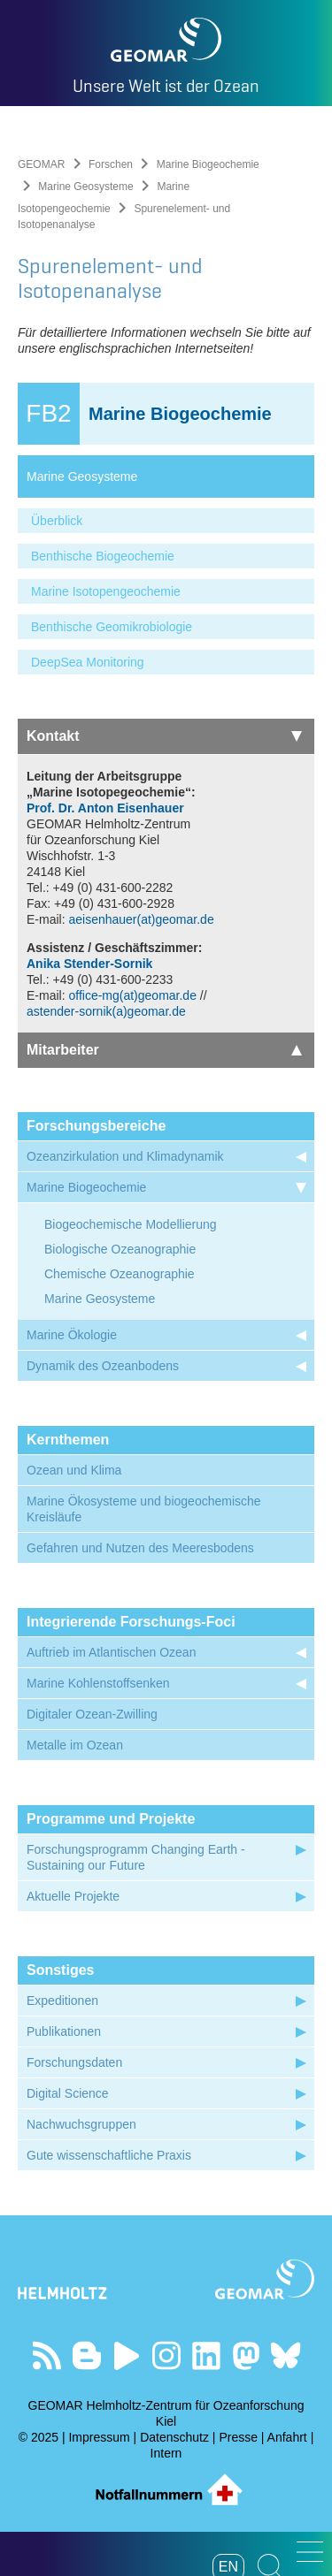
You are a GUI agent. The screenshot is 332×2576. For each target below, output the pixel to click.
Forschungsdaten (74, 2062)
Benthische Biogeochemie (102, 556)
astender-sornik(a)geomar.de (106, 1011)
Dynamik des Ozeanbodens (103, 1366)
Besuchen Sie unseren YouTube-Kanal (126, 2355)
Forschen (111, 164)
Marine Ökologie (72, 1335)
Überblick (56, 521)
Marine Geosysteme (85, 186)
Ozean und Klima (74, 1470)
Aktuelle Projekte (73, 1896)
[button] (310, 2551)
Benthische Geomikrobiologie (111, 627)
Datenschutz (174, 2437)
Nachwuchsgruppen (81, 2124)
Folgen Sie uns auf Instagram (166, 2355)
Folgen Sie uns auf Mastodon (245, 2355)
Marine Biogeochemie (208, 164)
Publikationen (64, 2031)
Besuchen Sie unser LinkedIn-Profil (205, 2355)
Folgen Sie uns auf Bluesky (285, 2355)
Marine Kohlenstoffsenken (98, 1683)
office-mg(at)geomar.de (132, 995)
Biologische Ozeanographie (120, 1249)
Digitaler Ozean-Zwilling (92, 1714)
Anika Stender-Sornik (89, 963)
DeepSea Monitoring (87, 662)
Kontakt (164, 735)
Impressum (98, 2437)
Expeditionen (62, 2000)
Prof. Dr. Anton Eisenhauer (105, 808)
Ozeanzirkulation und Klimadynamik (125, 1156)
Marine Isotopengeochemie (106, 591)
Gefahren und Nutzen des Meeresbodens (140, 1548)
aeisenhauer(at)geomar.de (142, 919)
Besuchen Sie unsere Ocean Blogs (86, 2355)
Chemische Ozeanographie (119, 1274)
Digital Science (68, 2093)
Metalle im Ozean (75, 1745)
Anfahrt (287, 2437)
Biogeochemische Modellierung (130, 1224)
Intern (166, 2453)
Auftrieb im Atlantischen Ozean (111, 1652)
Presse (238, 2437)
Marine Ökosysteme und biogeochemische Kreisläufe (144, 1509)
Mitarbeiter (164, 1049)
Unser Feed (46, 2355)
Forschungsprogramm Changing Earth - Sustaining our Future (136, 1857)
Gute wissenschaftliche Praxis (109, 2155)
